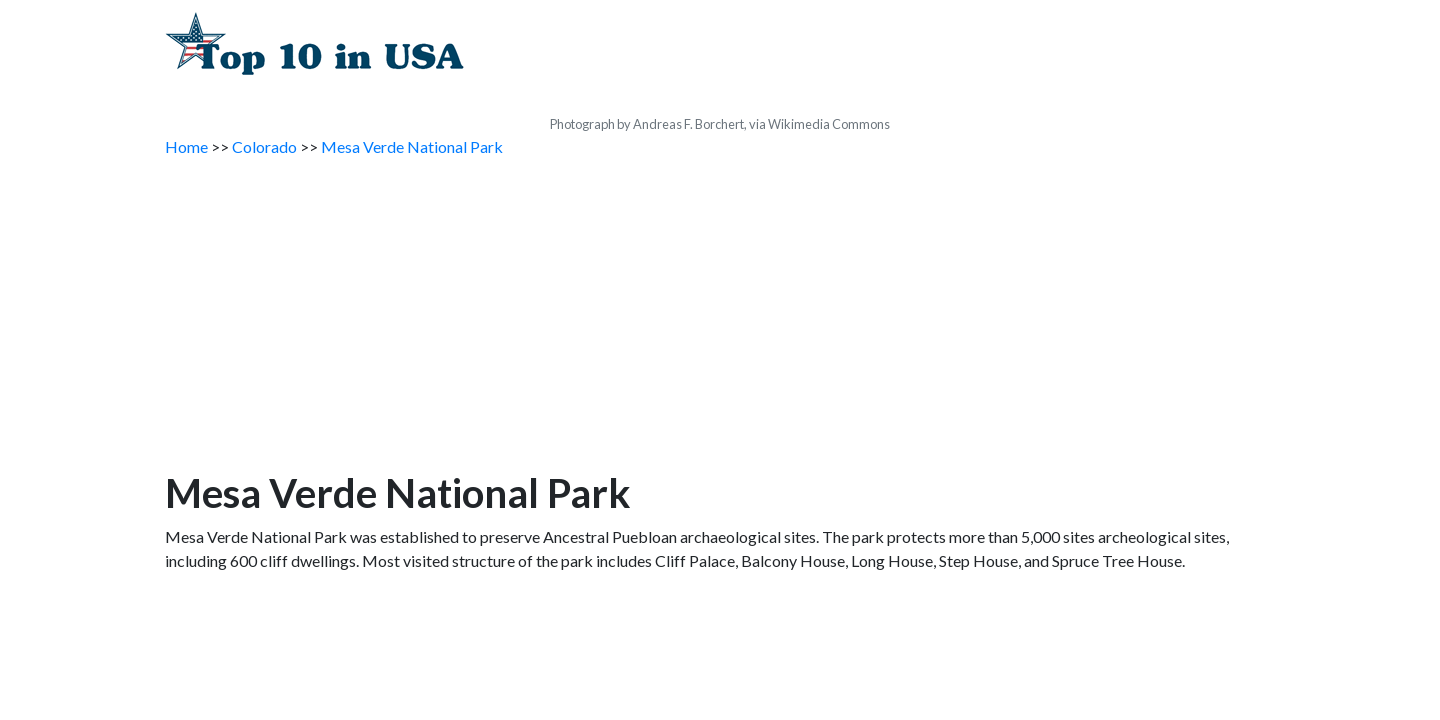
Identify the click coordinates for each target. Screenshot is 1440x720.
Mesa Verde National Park (412, 146)
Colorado (264, 146)
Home (186, 146)
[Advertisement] (720, 319)
